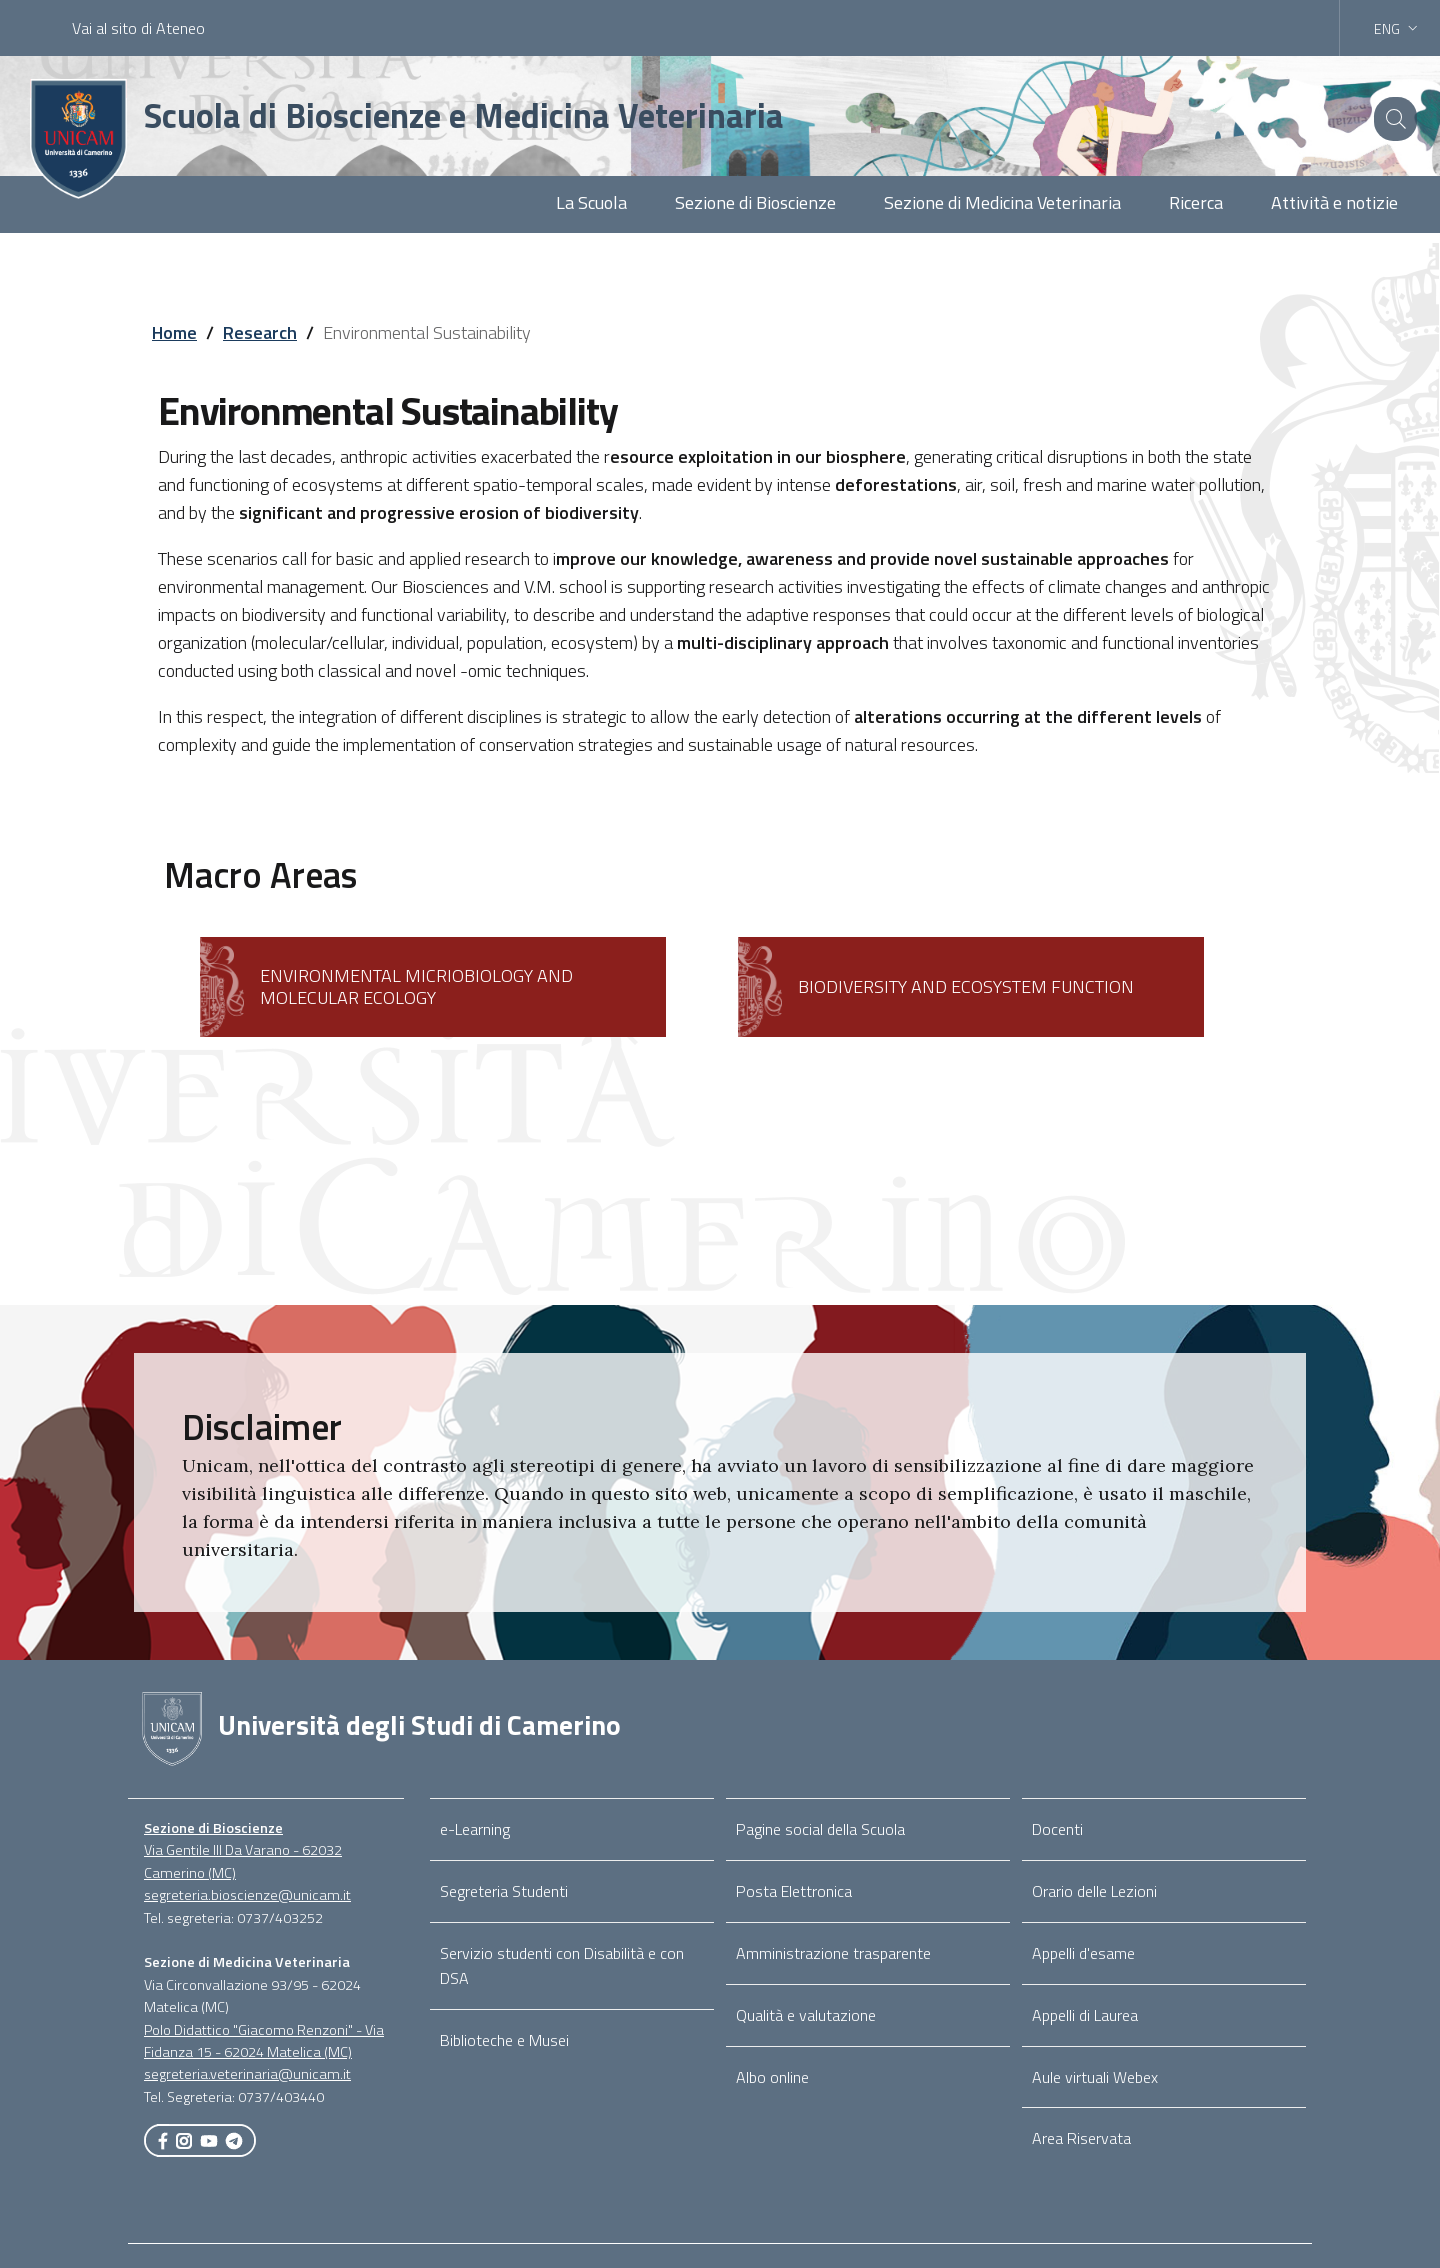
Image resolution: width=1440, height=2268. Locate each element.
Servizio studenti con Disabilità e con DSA (562, 1965)
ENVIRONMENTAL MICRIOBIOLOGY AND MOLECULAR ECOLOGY (416, 986)
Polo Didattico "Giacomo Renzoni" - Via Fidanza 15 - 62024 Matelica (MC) (264, 2041)
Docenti (1057, 1829)
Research (260, 332)
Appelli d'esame (1083, 1953)
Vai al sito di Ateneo (138, 28)
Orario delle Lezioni (1094, 1891)
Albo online (772, 2077)
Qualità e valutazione (806, 2015)
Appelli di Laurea (1085, 2015)
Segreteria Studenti (504, 1891)
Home (174, 332)
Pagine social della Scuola (820, 1829)
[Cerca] (1392, 119)
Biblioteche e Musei (504, 2040)
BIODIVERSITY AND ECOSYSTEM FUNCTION (966, 986)
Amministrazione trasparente (833, 1953)
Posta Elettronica (794, 1891)
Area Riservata (1081, 2138)
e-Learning (475, 1829)
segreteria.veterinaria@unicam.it (247, 2074)
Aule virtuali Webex (1095, 2077)
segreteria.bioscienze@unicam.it (247, 1895)
